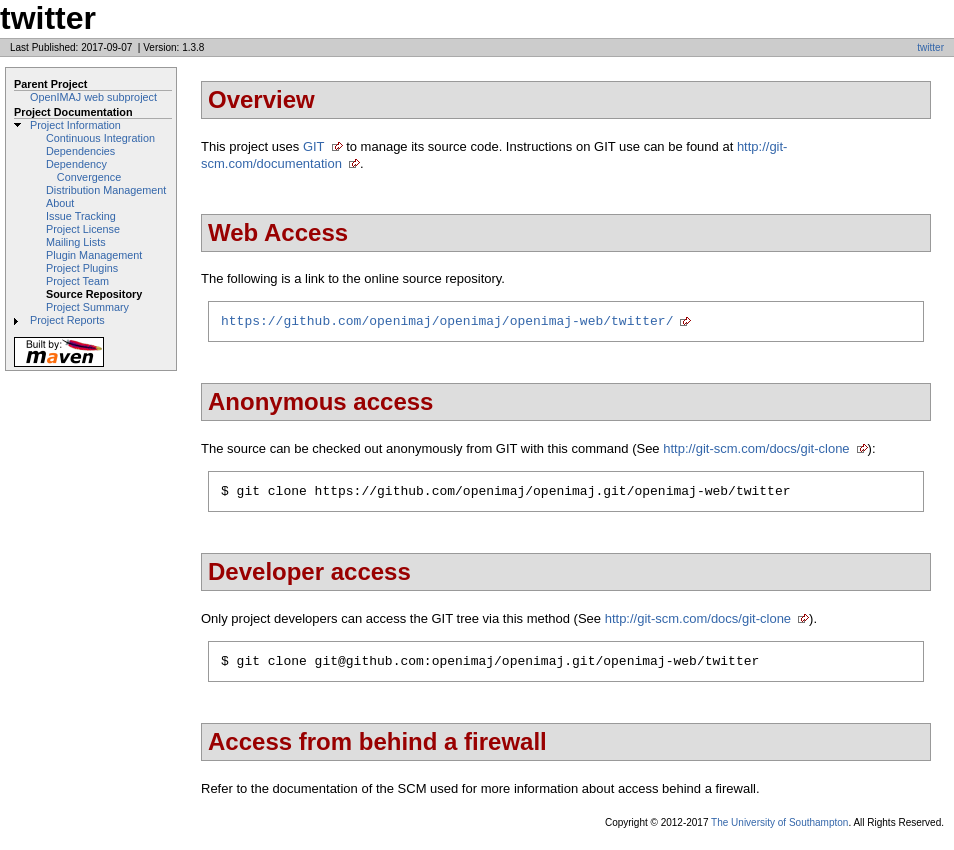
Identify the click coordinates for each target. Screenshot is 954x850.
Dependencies (80, 151)
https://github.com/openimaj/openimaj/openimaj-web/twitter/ (447, 323)
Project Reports (67, 320)
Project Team (77, 281)
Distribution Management (106, 190)
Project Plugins (82, 268)
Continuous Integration (100, 138)
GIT (314, 146)
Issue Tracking (81, 216)
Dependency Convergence (83, 170)
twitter (930, 47)
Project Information (75, 125)
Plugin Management (94, 255)
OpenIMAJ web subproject (93, 97)
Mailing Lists (76, 242)
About (60, 203)
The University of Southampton (779, 831)
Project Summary (87, 307)
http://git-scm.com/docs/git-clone (756, 451)
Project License (83, 229)
